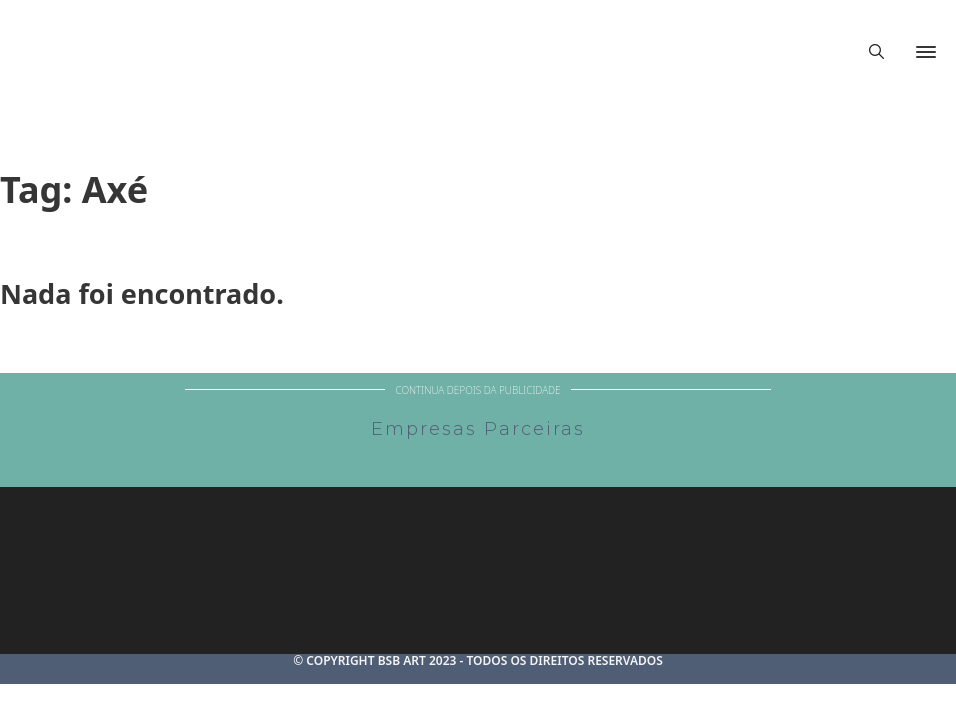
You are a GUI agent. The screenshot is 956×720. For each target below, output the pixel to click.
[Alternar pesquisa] (876, 52)
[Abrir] (926, 52)
